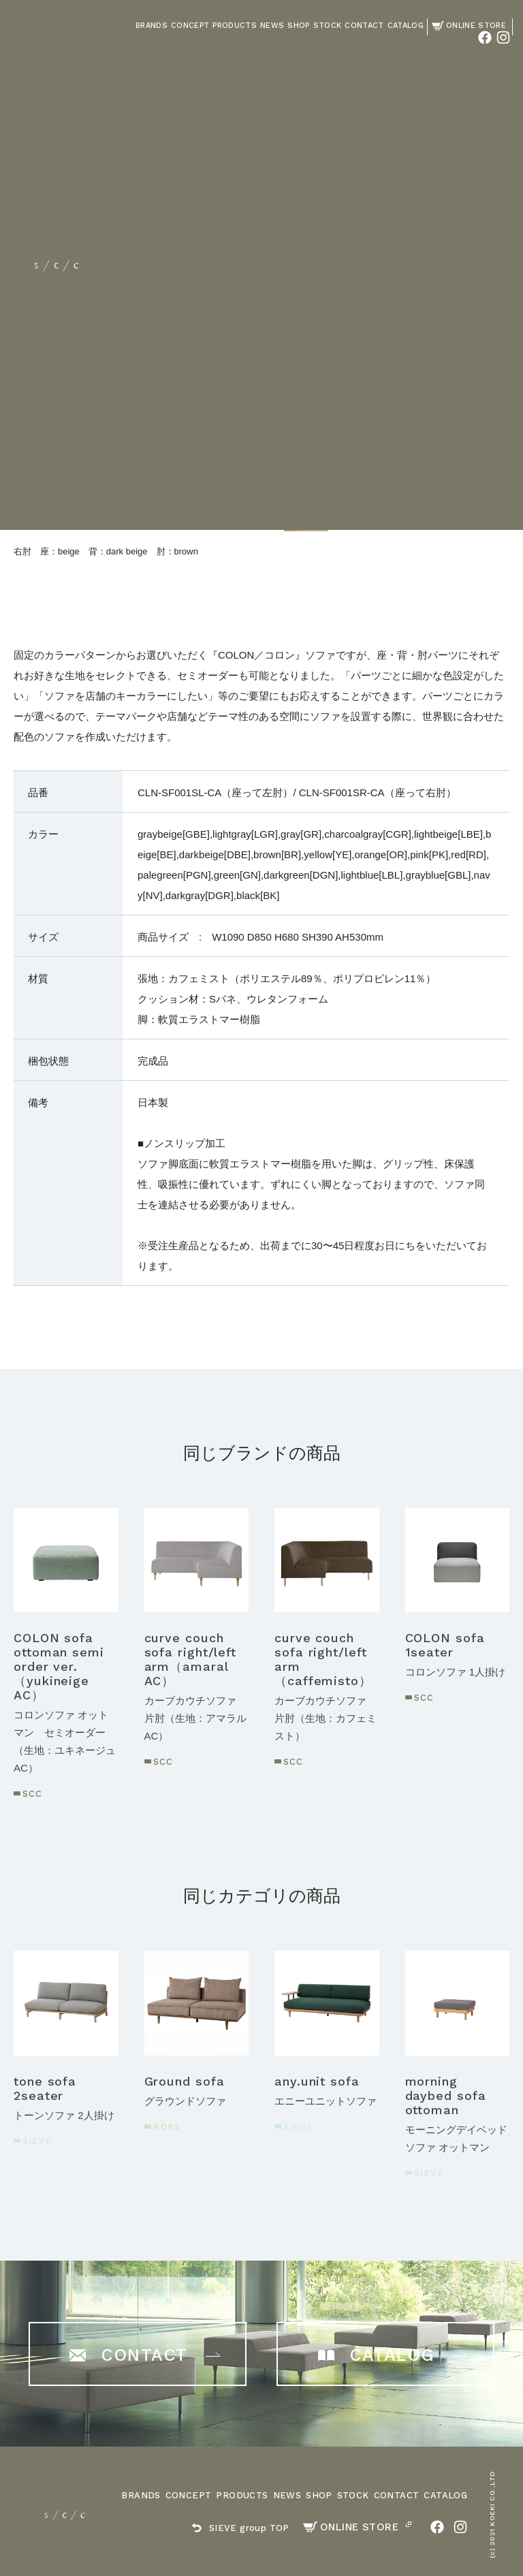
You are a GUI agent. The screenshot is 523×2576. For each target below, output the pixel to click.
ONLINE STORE (350, 2527)
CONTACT (396, 2495)
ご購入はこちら (398, 388)
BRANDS (140, 2495)
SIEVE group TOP (240, 2528)
